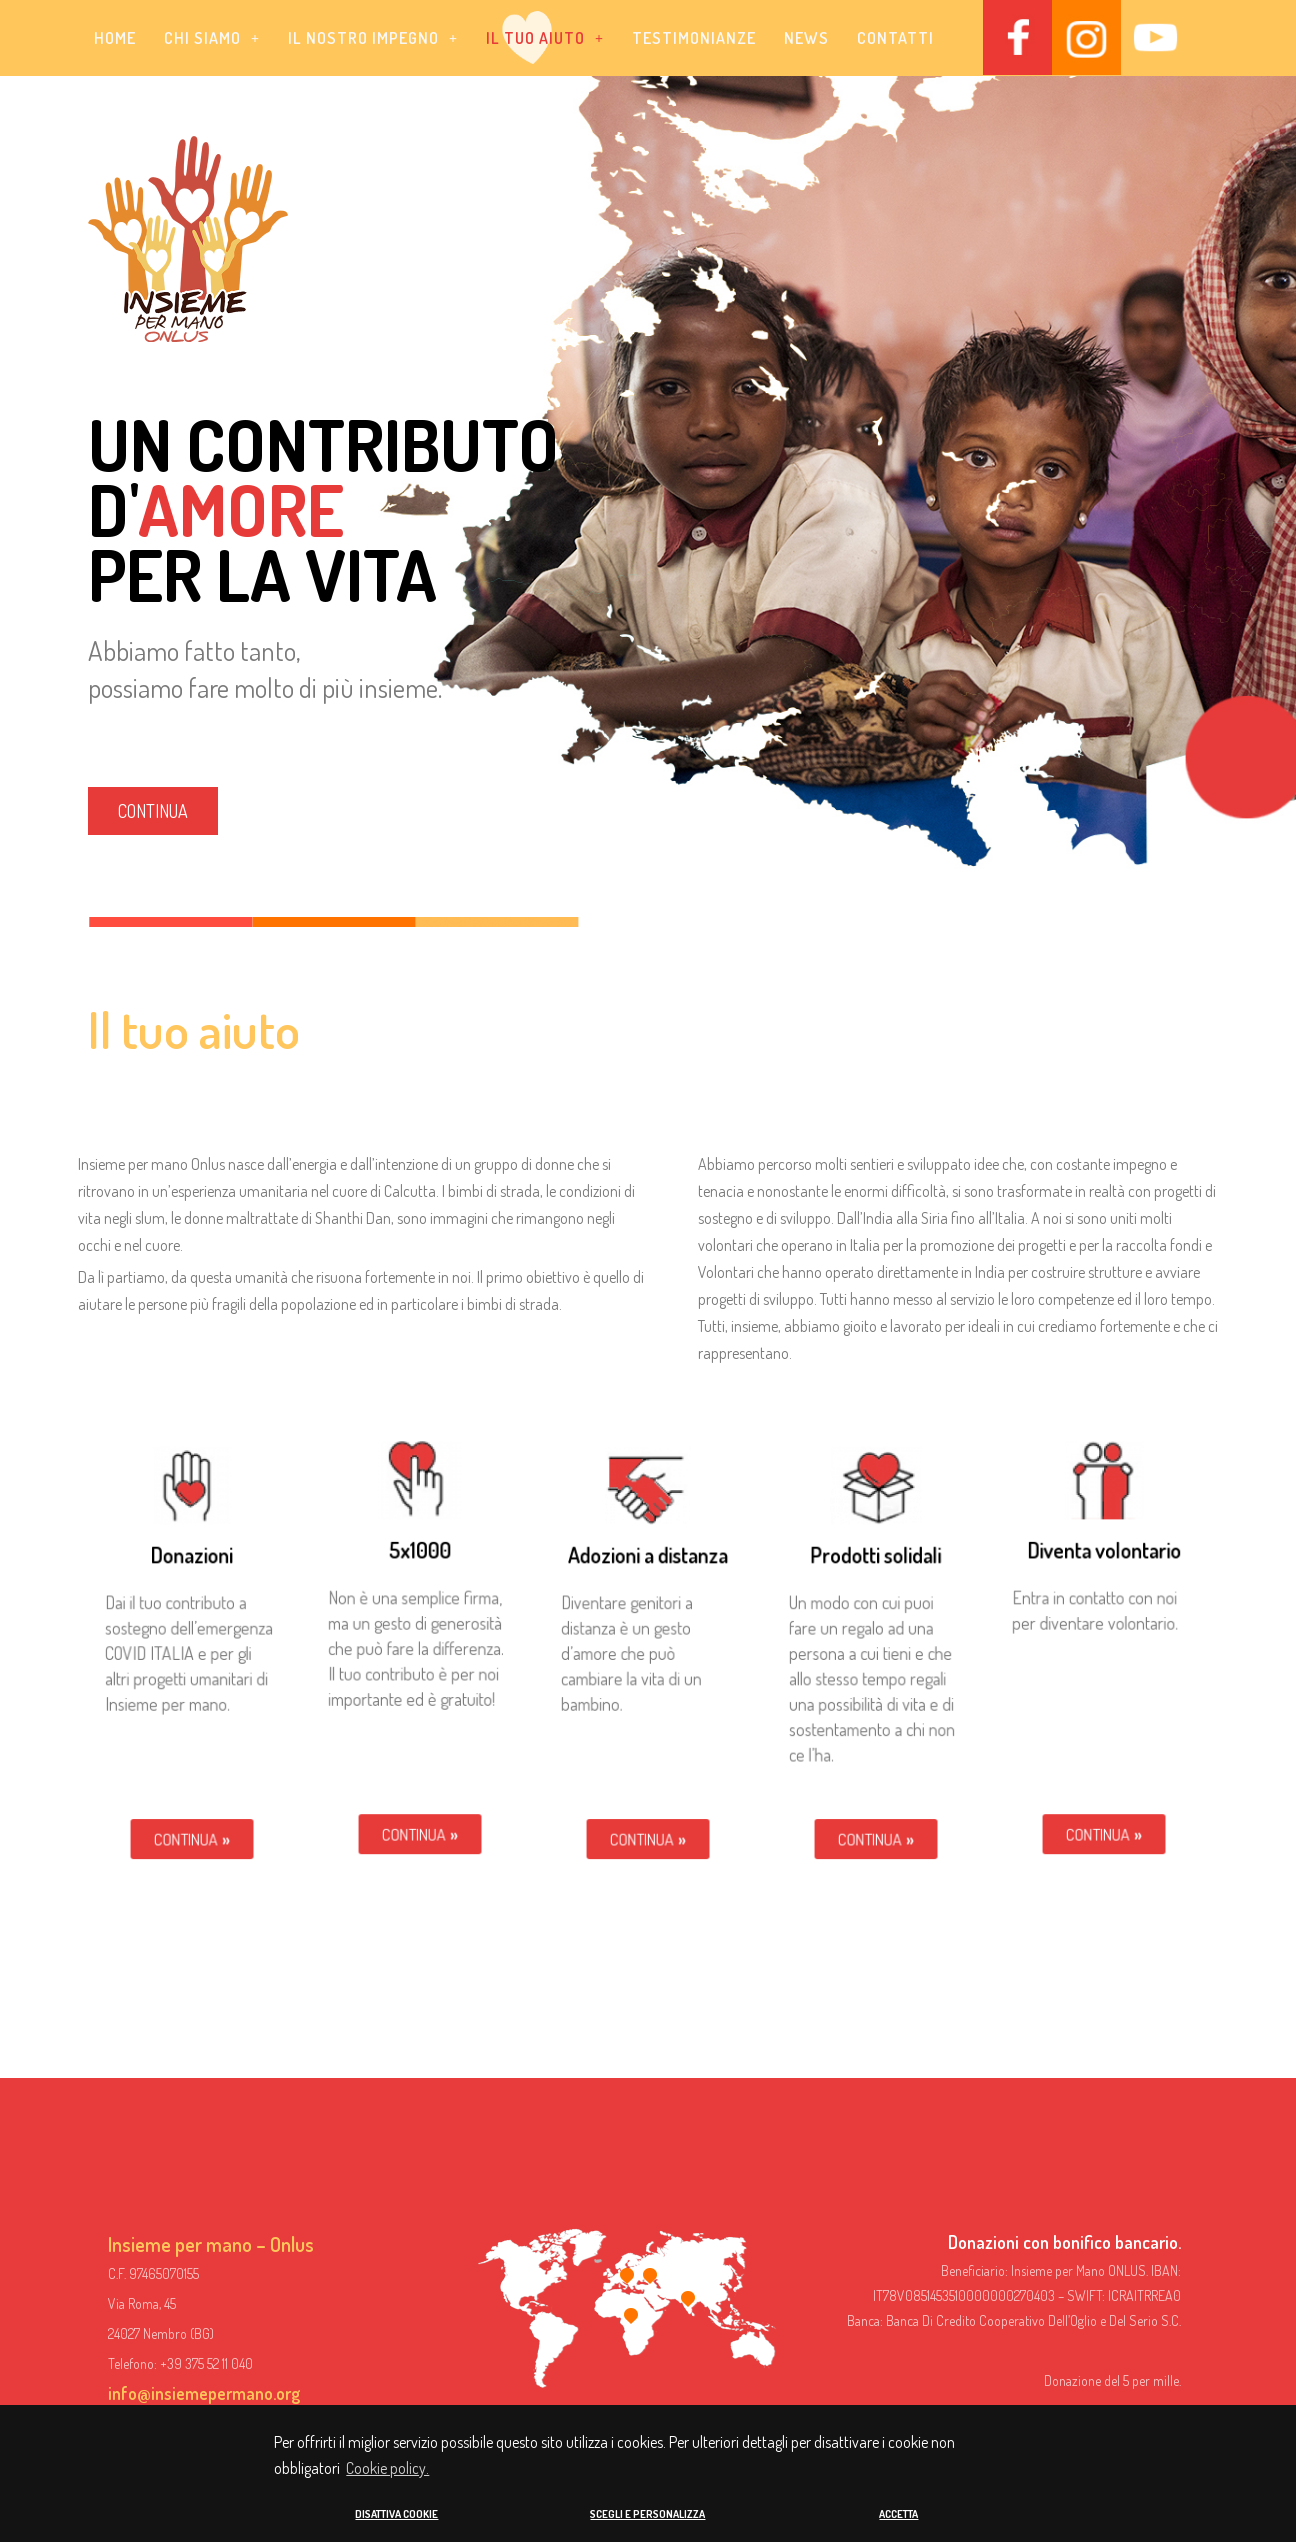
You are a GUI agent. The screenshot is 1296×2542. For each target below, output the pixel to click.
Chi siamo (212, 38)
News (806, 38)
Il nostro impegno (373, 38)
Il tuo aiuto (545, 38)
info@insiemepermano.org (204, 2393)
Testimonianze (694, 38)
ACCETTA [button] (898, 2514)
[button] (212, 38)
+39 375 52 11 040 (206, 2363)
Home (115, 38)
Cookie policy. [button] (387, 2469)
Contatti (895, 38)
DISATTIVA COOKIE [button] (396, 2514)
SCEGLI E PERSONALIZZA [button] (647, 2514)
